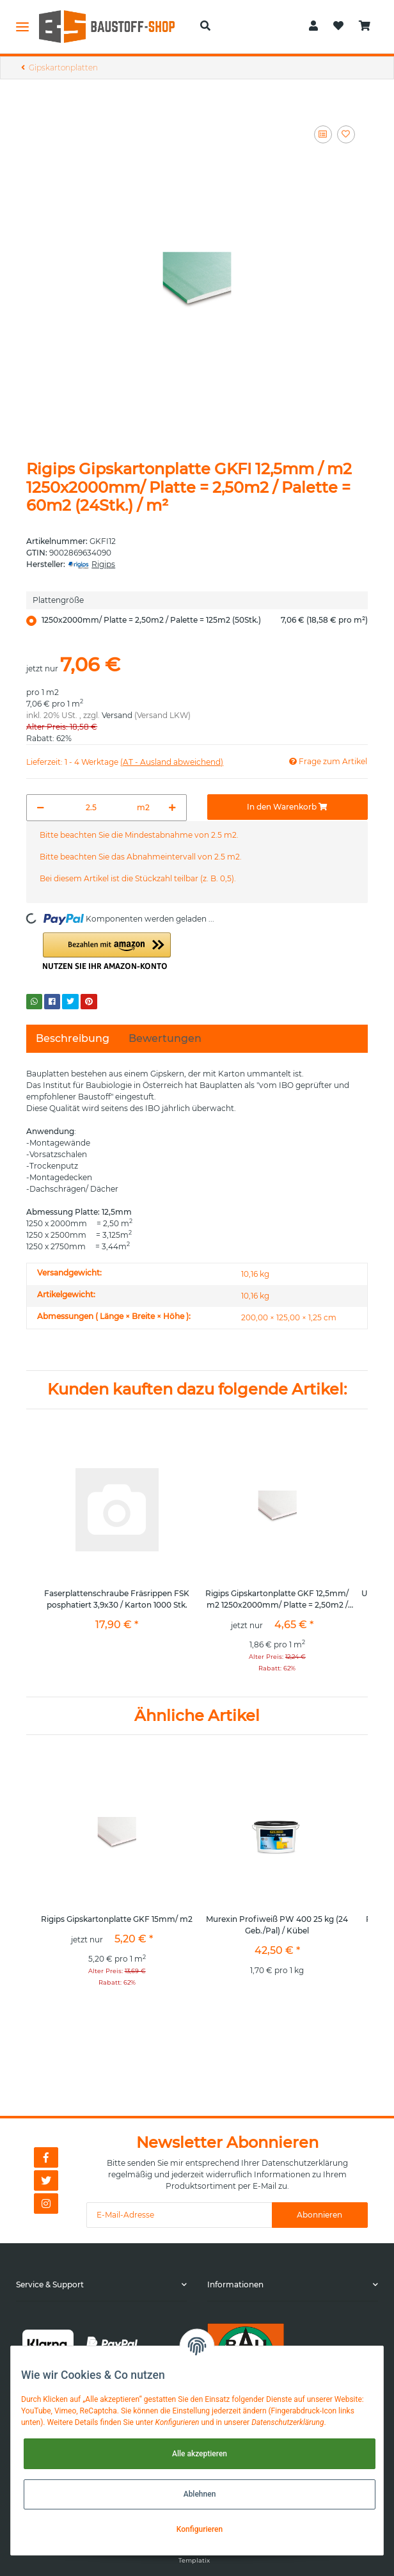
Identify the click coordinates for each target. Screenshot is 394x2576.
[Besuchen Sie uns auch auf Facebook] (46, 2157)
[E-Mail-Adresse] (179, 2215)
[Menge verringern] (40, 807)
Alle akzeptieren (199, 2453)
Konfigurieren (200, 2529)
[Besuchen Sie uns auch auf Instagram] (46, 2203)
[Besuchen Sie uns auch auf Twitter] (46, 2180)
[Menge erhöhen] (172, 807)
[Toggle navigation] (22, 26)
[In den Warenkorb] (287, 807)
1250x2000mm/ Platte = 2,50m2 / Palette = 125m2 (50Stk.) (205, 620)
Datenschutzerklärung (305, 2163)
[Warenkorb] (364, 26)
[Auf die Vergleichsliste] (323, 134)
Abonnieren (319, 2215)
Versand (117, 715)
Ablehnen (200, 2494)
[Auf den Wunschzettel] (346, 134)
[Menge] (91, 807)
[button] (205, 26)
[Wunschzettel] (338, 26)
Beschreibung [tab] (72, 1038)
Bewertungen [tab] (165, 1038)
